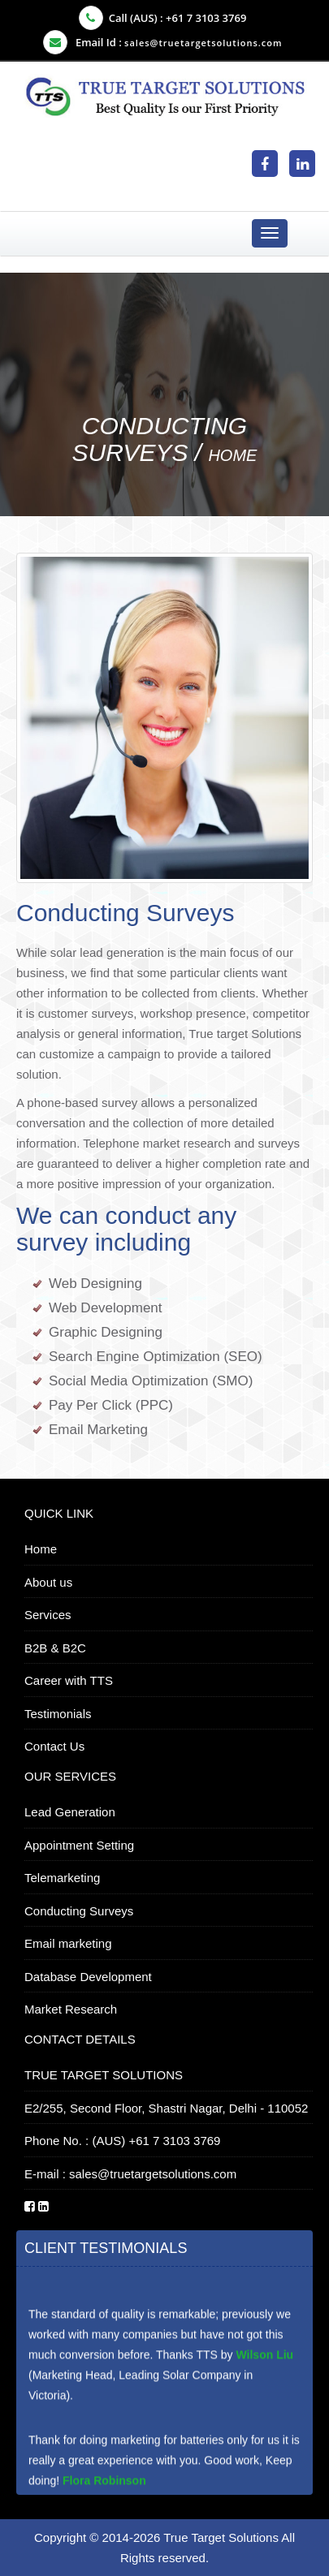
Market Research (70, 2009)
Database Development (88, 1977)
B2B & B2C (55, 1648)
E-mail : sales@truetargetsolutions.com (130, 2174)
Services (47, 1615)
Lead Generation (69, 1812)
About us (48, 1582)
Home (232, 455)
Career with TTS (68, 1680)
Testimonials (58, 1714)
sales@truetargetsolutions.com (203, 43)
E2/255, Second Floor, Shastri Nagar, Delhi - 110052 (166, 2108)
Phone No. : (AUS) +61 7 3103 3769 (122, 2140)
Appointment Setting (79, 1845)
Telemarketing (62, 1878)
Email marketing (68, 1943)
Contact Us (54, 1746)
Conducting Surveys (78, 1911)
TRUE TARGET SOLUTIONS (103, 2075)
